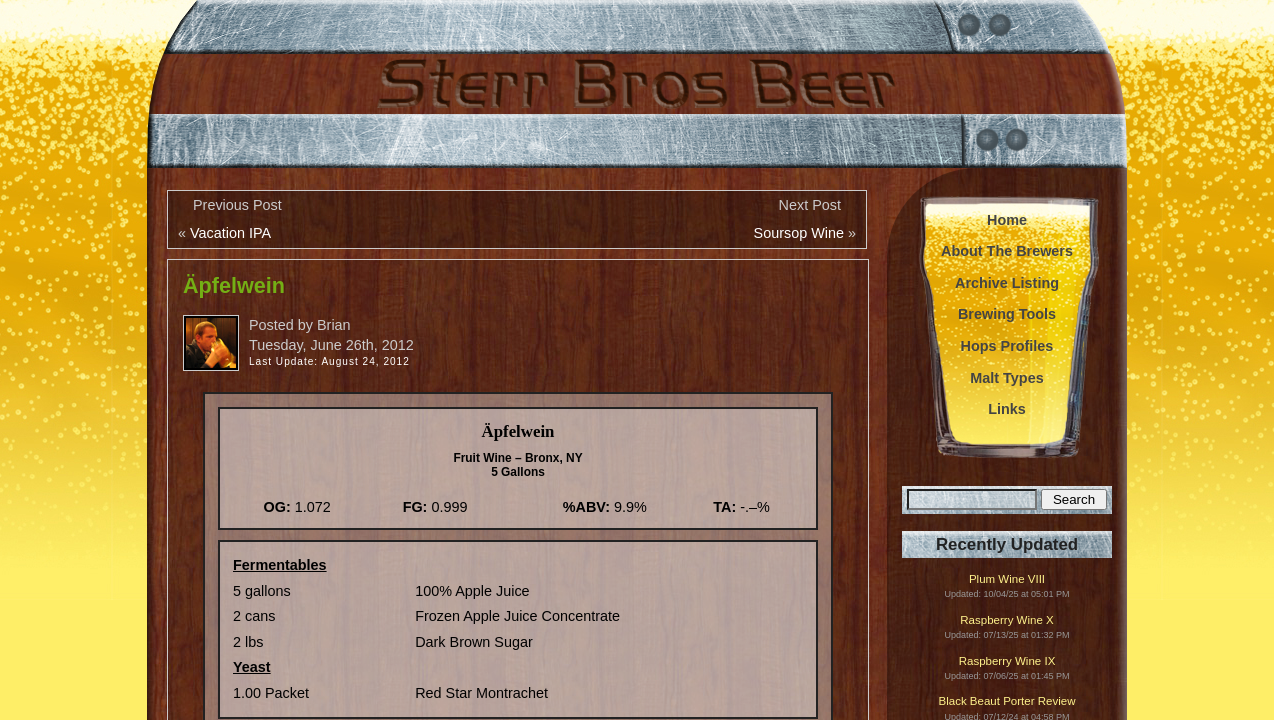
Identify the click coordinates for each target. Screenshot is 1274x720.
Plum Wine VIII (1007, 579)
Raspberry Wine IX (1007, 661)
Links (1007, 409)
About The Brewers (1007, 251)
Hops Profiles (1007, 346)
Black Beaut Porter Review (1007, 701)
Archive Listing (1007, 283)
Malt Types (1006, 378)
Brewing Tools (1007, 314)
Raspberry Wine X (1006, 620)
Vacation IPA (230, 233)
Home (1007, 220)
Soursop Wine (799, 233)
